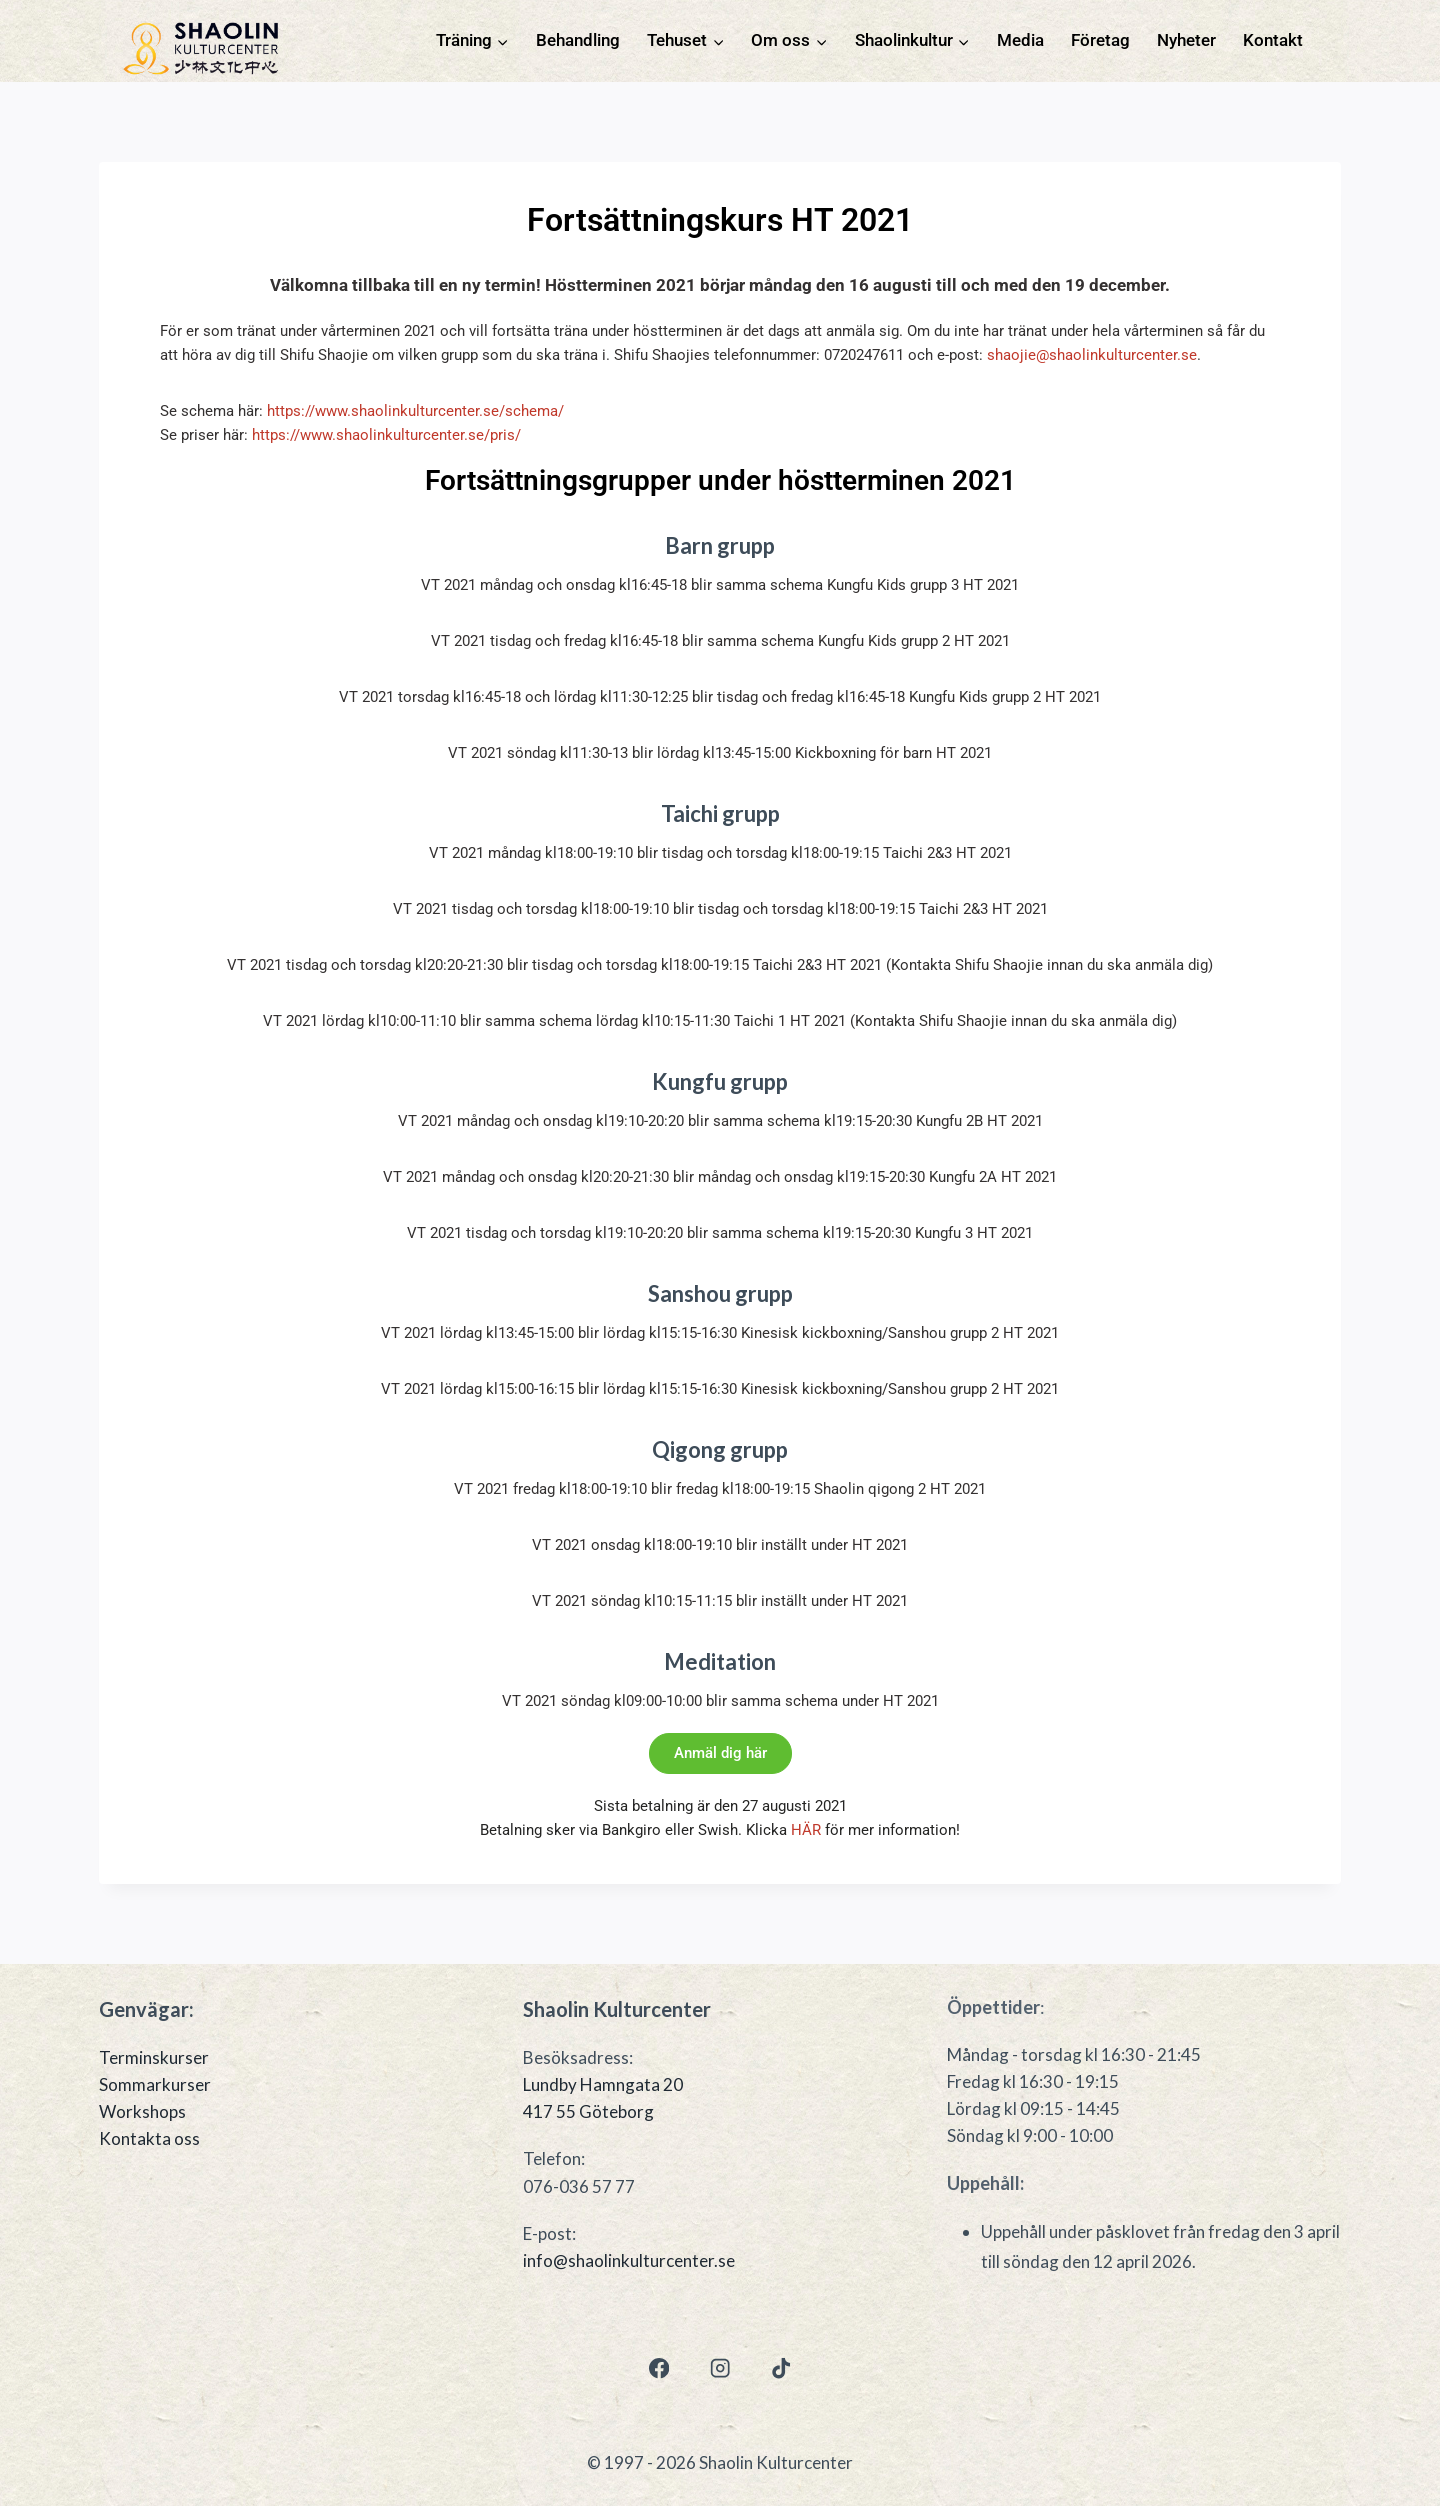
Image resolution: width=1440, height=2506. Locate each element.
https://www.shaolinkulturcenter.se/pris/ (386, 435)
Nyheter (1186, 40)
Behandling (578, 40)
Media (1020, 40)
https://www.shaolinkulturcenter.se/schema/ (415, 411)
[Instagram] (720, 2368)
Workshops (142, 2111)
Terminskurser (154, 2057)
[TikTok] (781, 2368)
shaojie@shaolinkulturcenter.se (1092, 355)
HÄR (806, 1830)
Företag (1100, 40)
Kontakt (1273, 40)
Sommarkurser (155, 2084)
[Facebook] (658, 2368)
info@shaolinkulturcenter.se (629, 2260)
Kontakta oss (149, 2138)
